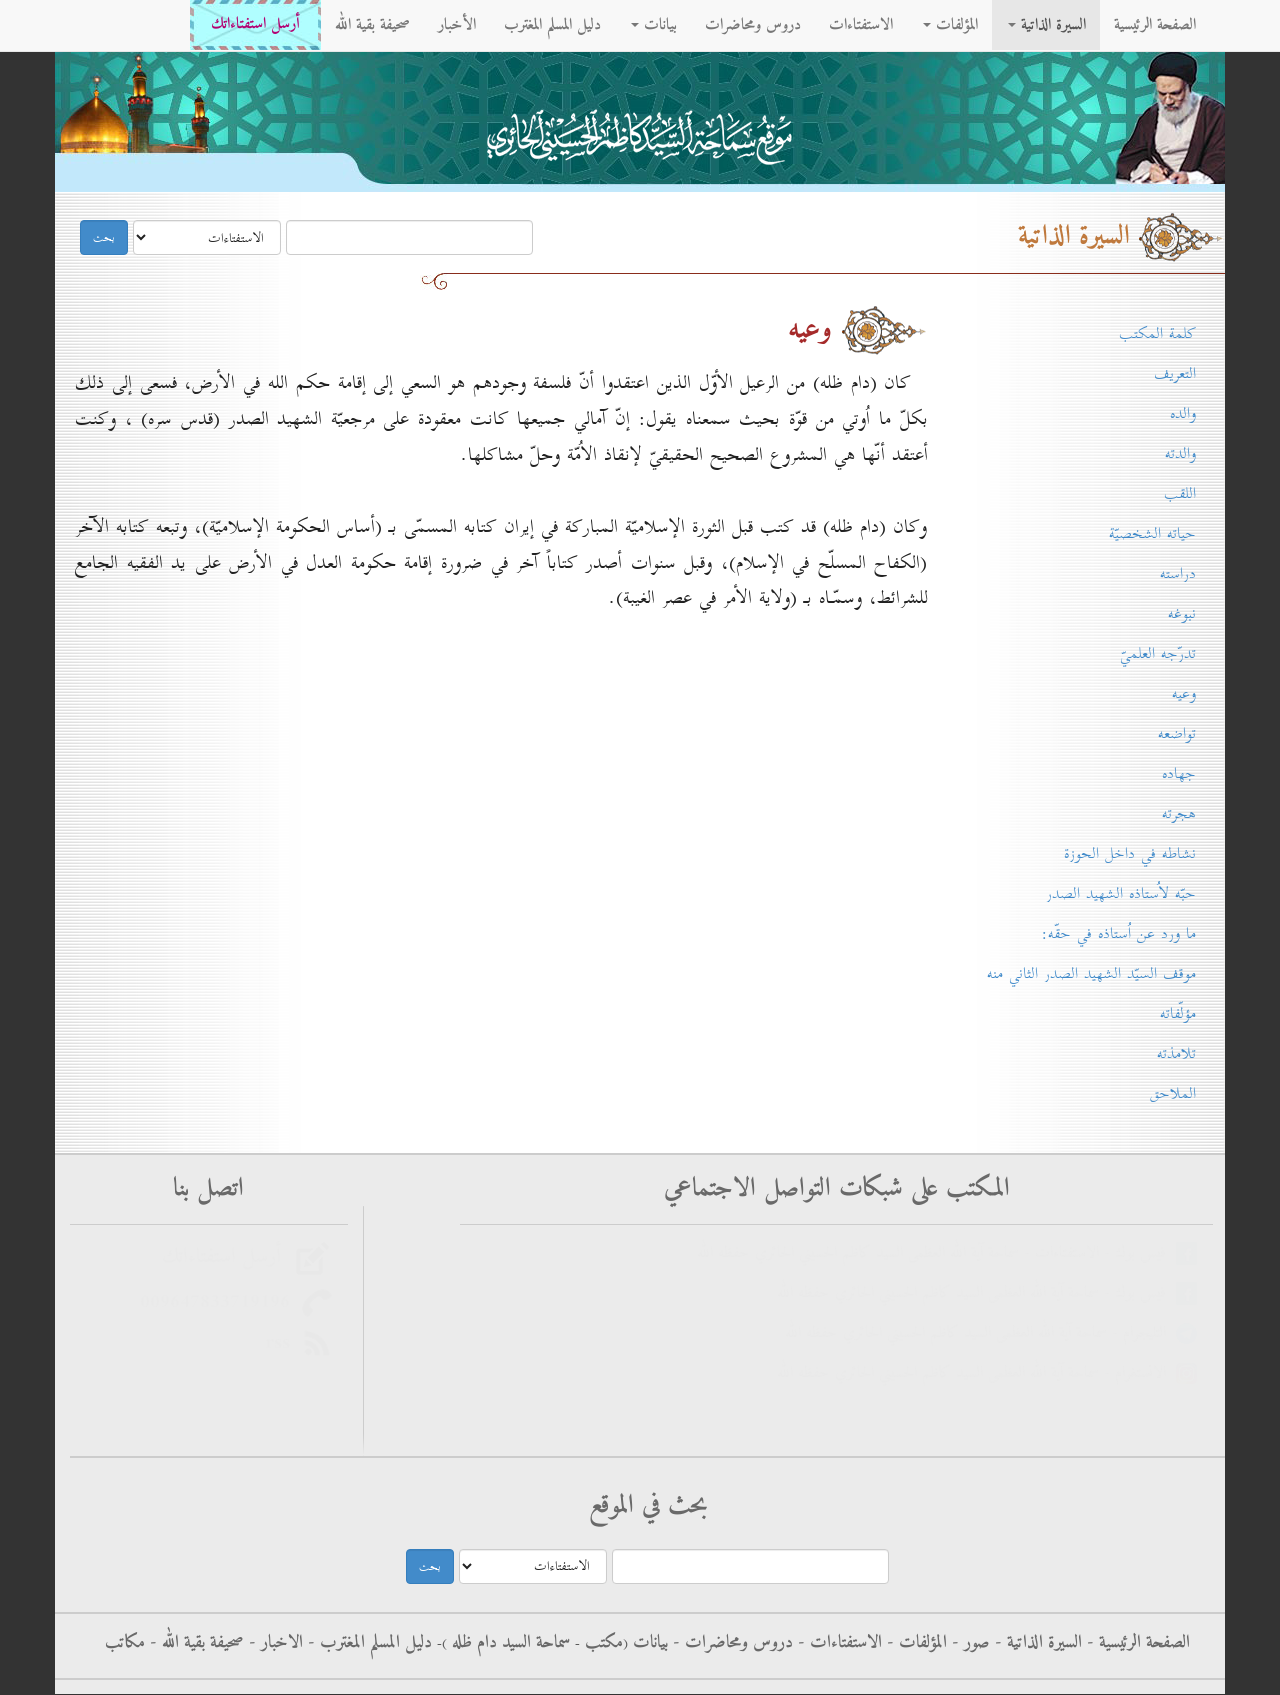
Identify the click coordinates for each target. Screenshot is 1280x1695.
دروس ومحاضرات (753, 25)
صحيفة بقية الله (372, 25)
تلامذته (1176, 1054)
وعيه (1184, 694)
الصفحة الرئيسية (1155, 25)
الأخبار (457, 25)
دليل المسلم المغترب (552, 25)
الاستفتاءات (861, 25)
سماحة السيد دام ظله (508, 1643)
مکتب (601, 1643)
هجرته (1179, 814)
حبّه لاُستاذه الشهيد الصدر (1121, 894)
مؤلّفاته (1178, 1014)
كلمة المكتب (1157, 334)
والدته (1180, 454)
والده (1183, 414)
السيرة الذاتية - (1036, 1643)
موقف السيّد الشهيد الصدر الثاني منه (1091, 974)
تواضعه (1177, 734)
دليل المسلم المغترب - (367, 1643)
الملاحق (1173, 1094)
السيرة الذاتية (1047, 25)
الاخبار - (273, 1643)
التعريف (1175, 374)
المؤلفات (950, 25)
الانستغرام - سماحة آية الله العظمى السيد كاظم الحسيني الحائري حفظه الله (976, 1373)
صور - (968, 1643)
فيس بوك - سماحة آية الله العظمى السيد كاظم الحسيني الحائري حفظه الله (976, 1293)
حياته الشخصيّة (1152, 534)
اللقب (1180, 494)
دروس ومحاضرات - (730, 1643)
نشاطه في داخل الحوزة (1130, 854)
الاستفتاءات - (837, 1643)
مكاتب (125, 1643)
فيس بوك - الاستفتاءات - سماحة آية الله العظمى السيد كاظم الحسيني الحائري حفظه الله (936, 1253)
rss (283, 1343)
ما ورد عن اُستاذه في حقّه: (1118, 934)
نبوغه (1182, 614)
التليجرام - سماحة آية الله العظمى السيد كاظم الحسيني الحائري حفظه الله (980, 1333)
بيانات (654, 25)
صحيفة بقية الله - (194, 1643)
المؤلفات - (914, 1643)
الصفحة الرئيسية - (1136, 1643)
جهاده (1179, 774)
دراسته (1178, 574)
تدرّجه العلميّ (1158, 654)
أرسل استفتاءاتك (255, 24)
